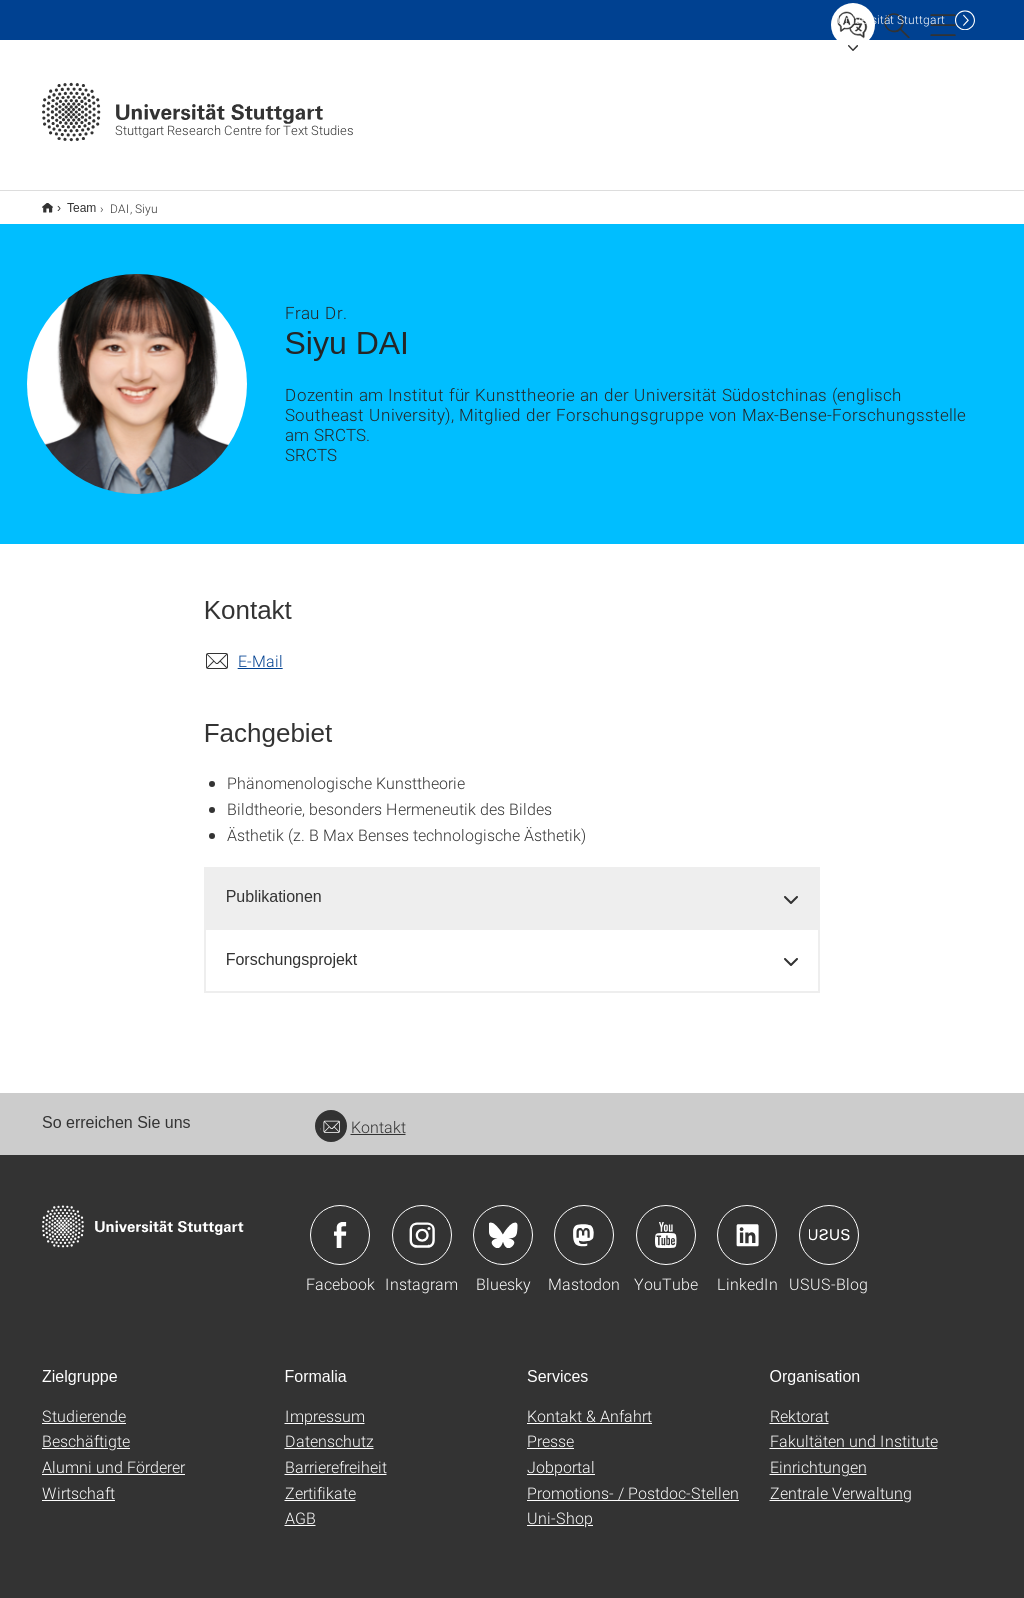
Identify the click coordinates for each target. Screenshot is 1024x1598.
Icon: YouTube (666, 1222)
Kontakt (360, 1113)
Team (70, 201)
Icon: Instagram (422, 1222)
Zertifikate (320, 1479)
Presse (550, 1427)
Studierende (84, 1402)
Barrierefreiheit (336, 1453)
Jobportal (561, 1453)
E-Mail (260, 647)
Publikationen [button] (274, 883)
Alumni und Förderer (113, 1453)
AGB (300, 1504)
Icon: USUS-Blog (829, 1222)
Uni (891, 19)
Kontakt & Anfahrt (589, 1402)
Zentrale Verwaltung (841, 1479)
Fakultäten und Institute (854, 1427)
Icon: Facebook (340, 1222)
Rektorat (799, 1402)
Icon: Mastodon (584, 1222)
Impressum (325, 1402)
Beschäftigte (86, 1427)
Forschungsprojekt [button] (292, 946)
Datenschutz (329, 1427)
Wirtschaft (78, 1479)
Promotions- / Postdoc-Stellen (633, 1479)
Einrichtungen (818, 1453)
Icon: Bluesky (503, 1222)
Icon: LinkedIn (747, 1222)
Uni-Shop (560, 1504)
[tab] (512, 884)
